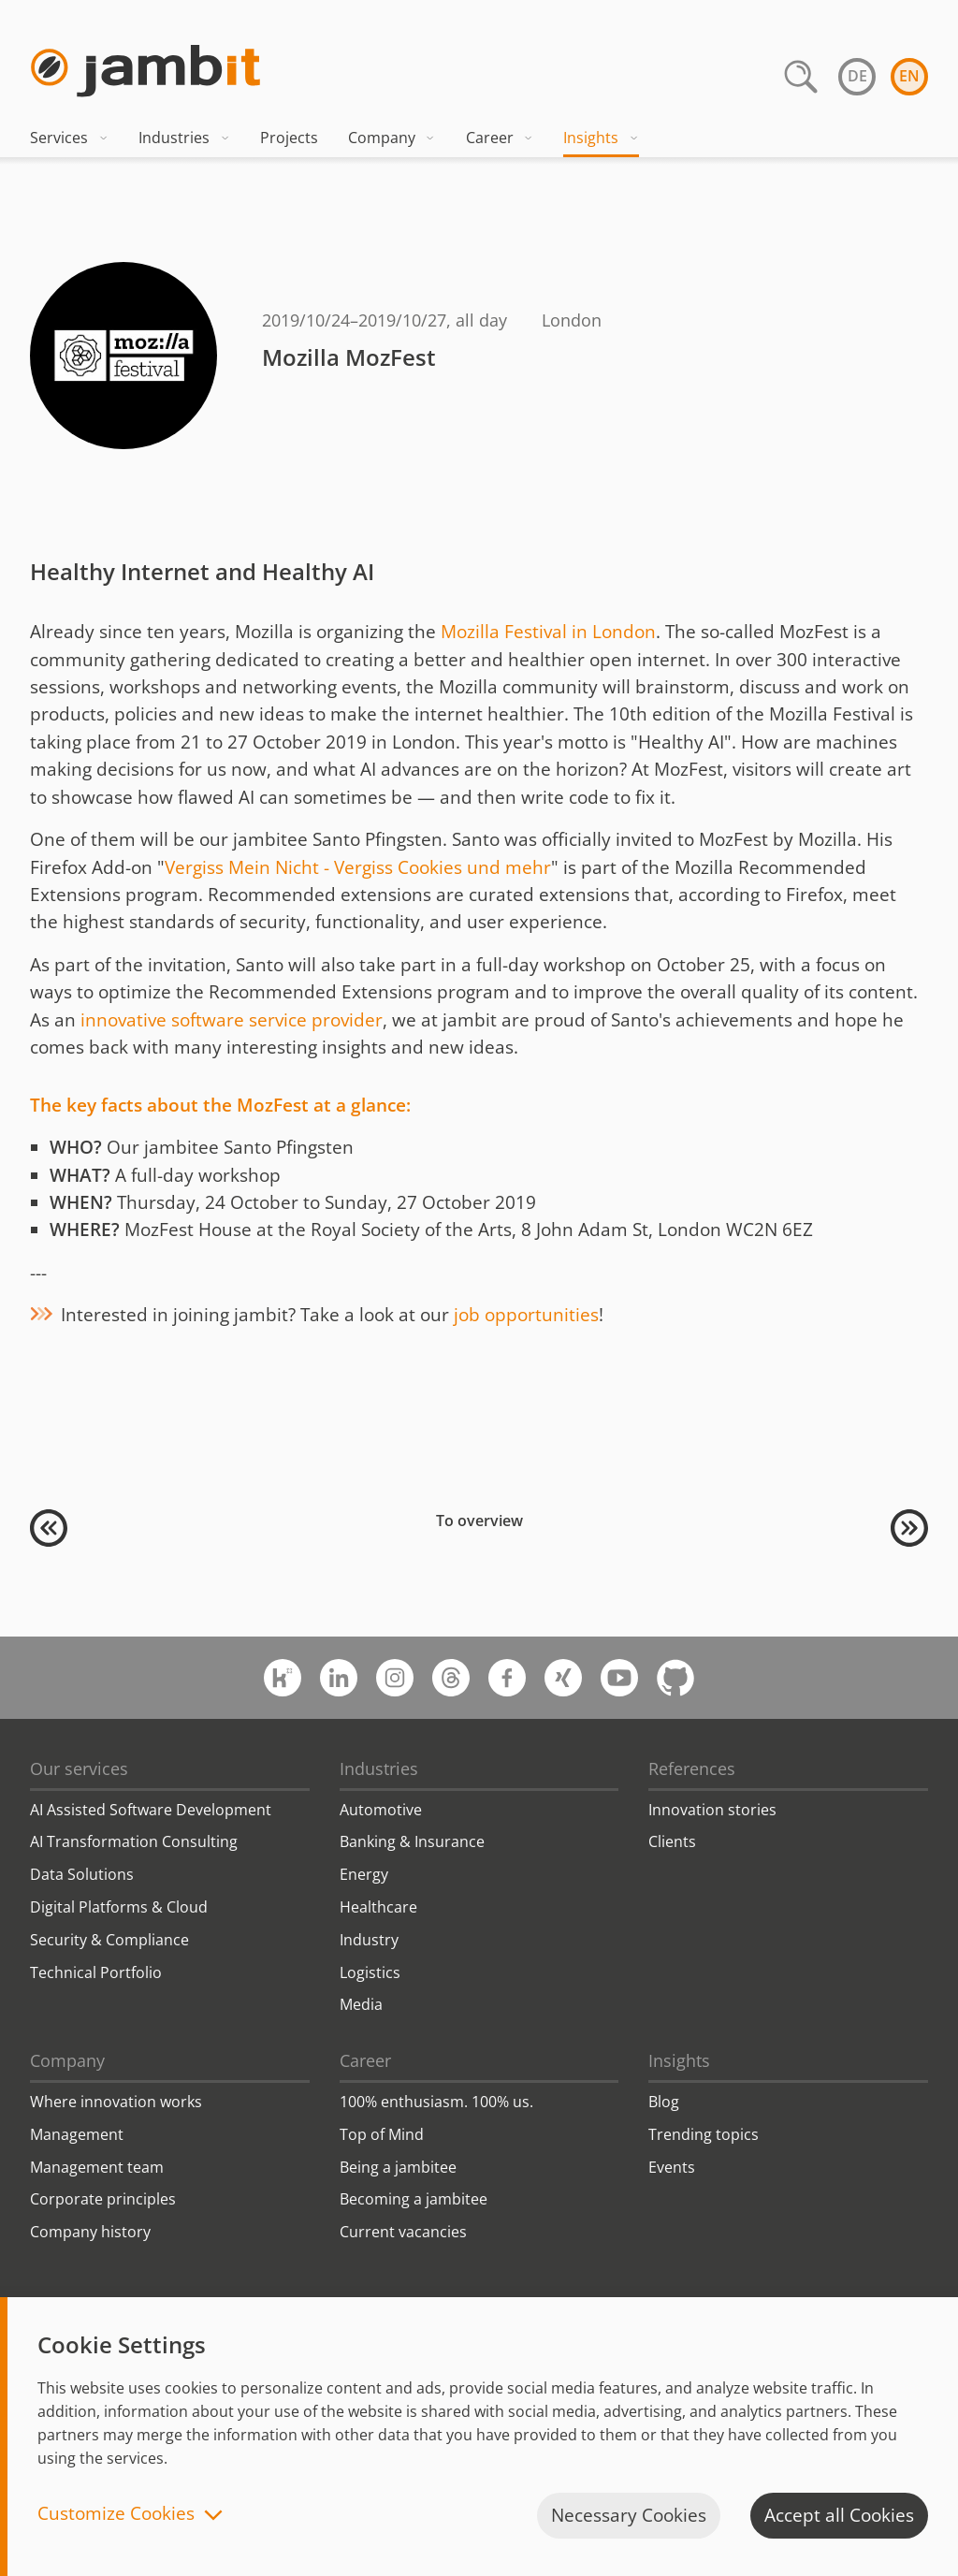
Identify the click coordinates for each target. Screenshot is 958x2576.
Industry (369, 1939)
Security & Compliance (109, 1939)
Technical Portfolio (96, 1972)
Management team (97, 2167)
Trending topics (703, 2134)
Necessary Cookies (628, 2515)
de (857, 75)
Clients (672, 1841)
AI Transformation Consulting (134, 1841)
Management (76, 2134)
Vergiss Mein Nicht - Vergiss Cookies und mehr (358, 867)
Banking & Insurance (412, 1841)
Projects (289, 137)
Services (69, 137)
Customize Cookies (116, 2514)
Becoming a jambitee (413, 2199)
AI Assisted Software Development (150, 1809)
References (691, 1768)
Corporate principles (103, 2199)
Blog (663, 2101)
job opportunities (526, 1315)
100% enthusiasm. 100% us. (436, 2101)
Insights (601, 137)
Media (361, 2004)
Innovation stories (712, 1809)
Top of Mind (382, 2134)
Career (500, 137)
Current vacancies (403, 2231)
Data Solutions (82, 1874)
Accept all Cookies (839, 2515)
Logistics (370, 1972)
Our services (79, 1768)
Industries (184, 137)
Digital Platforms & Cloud (119, 1907)
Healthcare (378, 1907)
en (909, 75)
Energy (364, 1874)
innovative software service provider (231, 1020)
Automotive (381, 1809)
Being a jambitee (398, 2167)
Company (392, 137)
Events (671, 2167)
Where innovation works (116, 2101)
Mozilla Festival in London (548, 631)
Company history (90, 2231)
